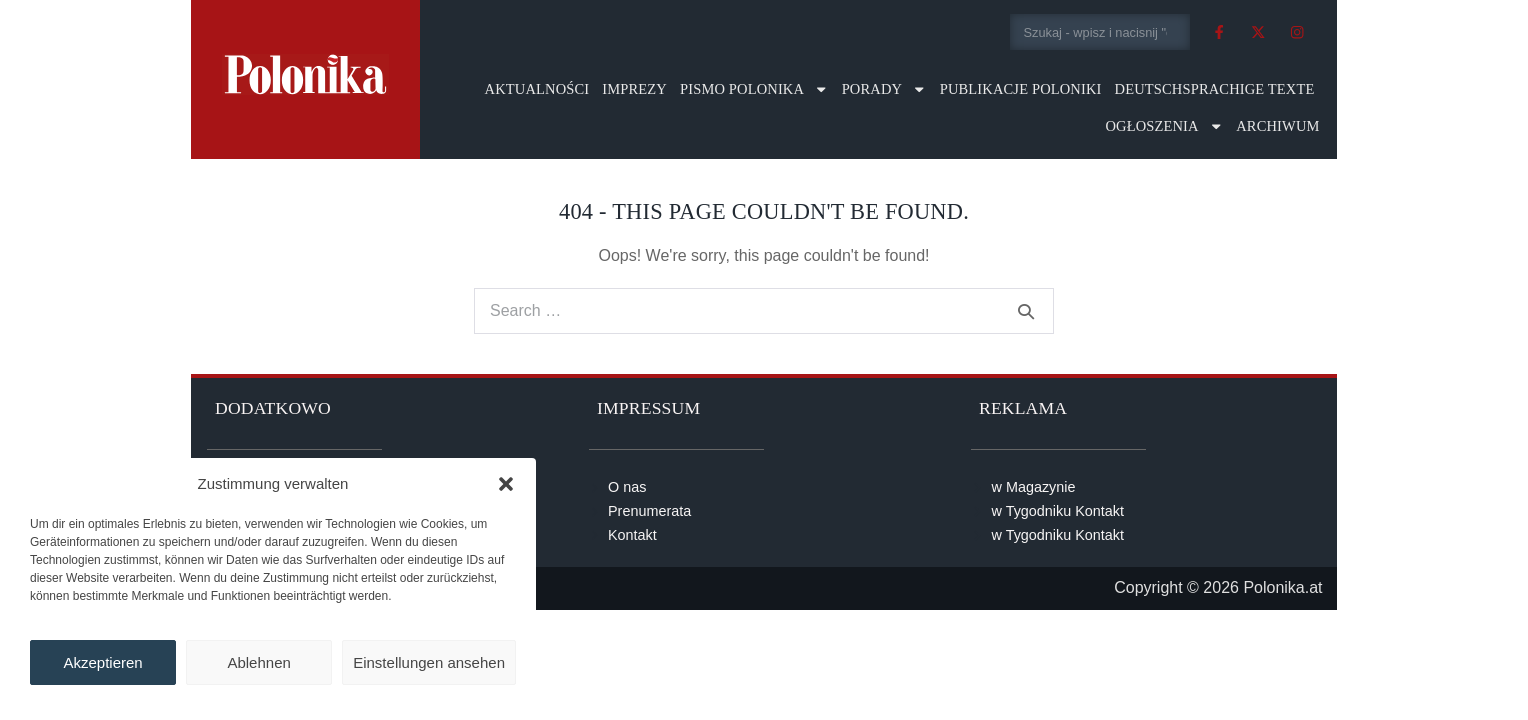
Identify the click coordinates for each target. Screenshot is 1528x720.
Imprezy (634, 89)
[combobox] (1100, 32)
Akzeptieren (102, 662)
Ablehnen (258, 662)
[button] (506, 484)
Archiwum (1277, 126)
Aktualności (537, 89)
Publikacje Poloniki (1021, 89)
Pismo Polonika (754, 89)
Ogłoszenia (1164, 126)
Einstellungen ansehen (429, 662)
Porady (884, 89)
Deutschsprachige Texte (1215, 89)
